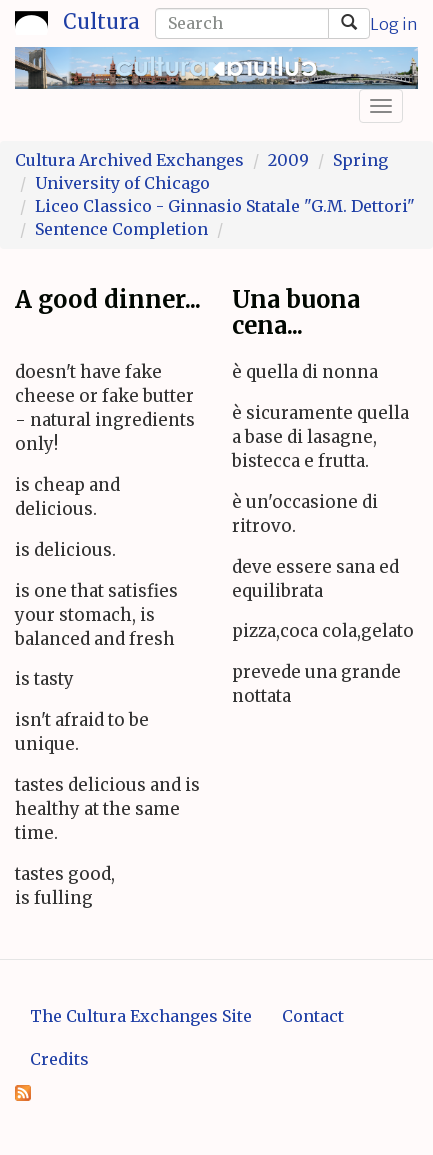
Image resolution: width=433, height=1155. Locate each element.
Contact (313, 1016)
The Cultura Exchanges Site (141, 1016)
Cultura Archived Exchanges (129, 160)
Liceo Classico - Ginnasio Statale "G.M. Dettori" (225, 206)
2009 (288, 160)
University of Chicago (122, 183)
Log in (394, 24)
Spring (360, 160)
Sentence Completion (121, 229)
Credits (59, 1059)
